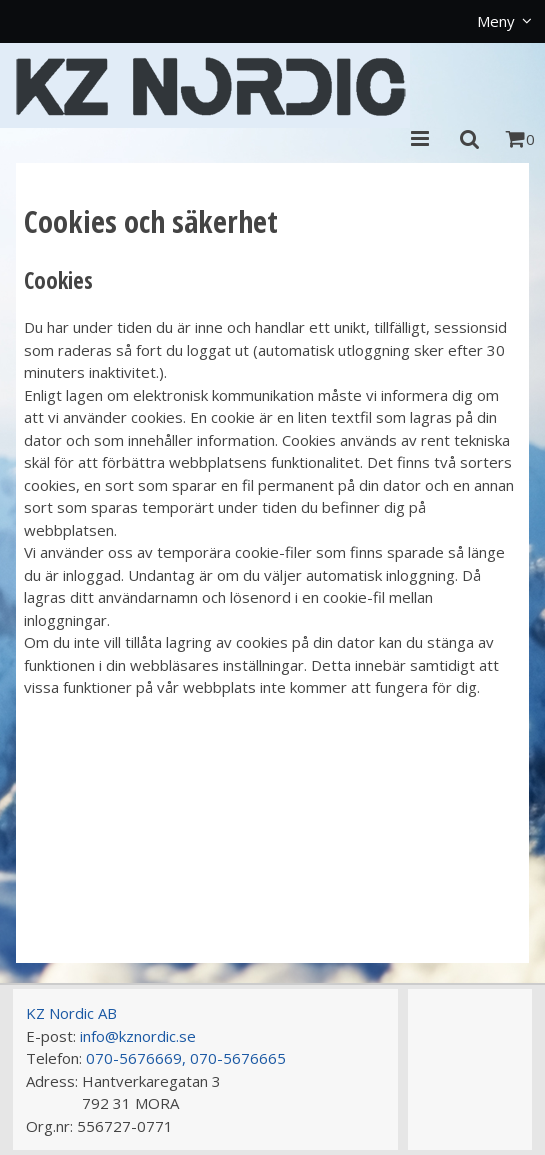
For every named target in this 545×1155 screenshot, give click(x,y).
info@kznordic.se (138, 1036)
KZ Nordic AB (71, 1013)
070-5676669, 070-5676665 (186, 1058)
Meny (496, 21)
